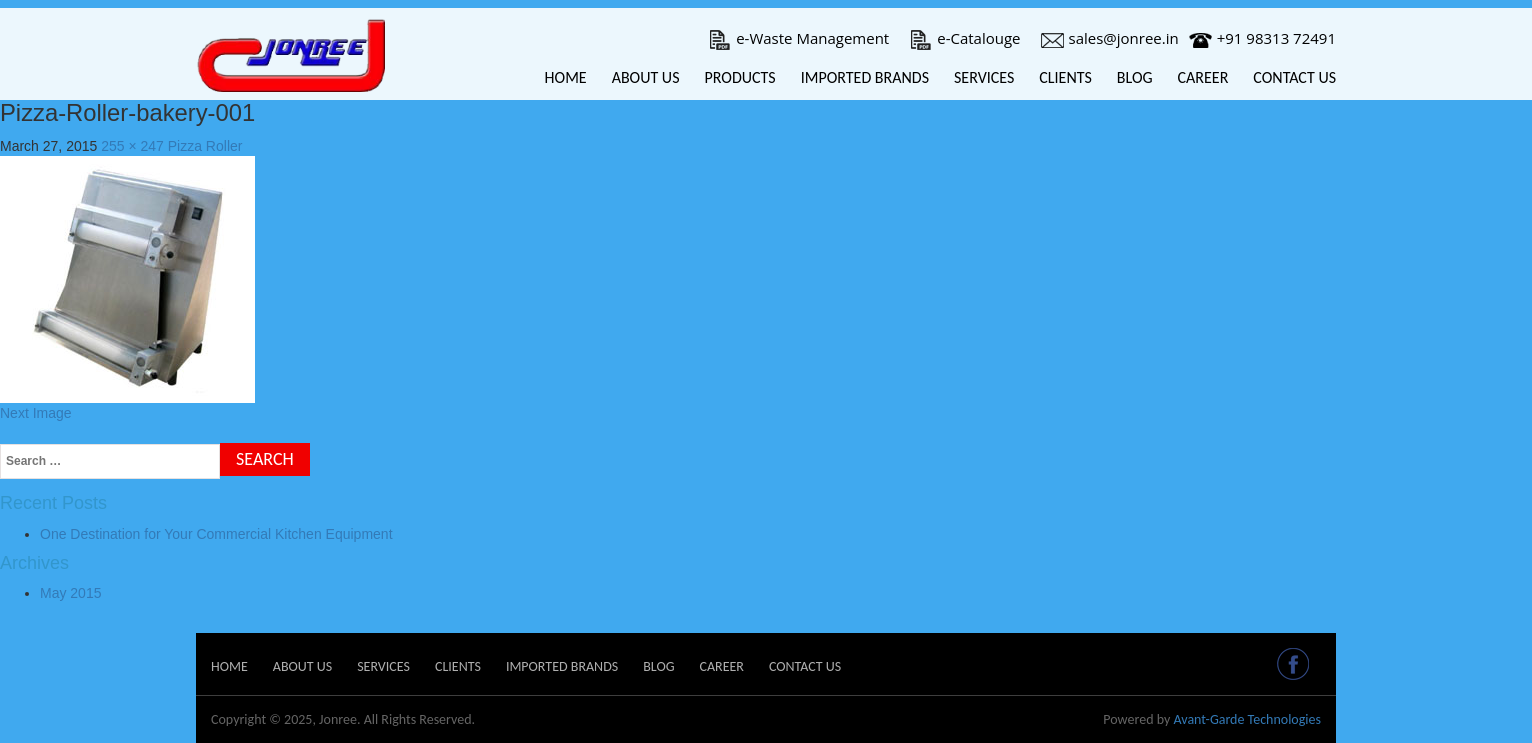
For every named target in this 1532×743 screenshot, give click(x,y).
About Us (646, 77)
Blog (1135, 77)
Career (1203, 77)
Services (984, 77)
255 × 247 (132, 146)
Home (566, 77)
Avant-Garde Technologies (1247, 719)
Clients (1065, 77)
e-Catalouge (964, 38)
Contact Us (1294, 77)
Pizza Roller (205, 146)
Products (739, 77)
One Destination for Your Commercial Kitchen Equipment (216, 534)
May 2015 (70, 593)
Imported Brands (865, 77)
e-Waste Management (798, 38)
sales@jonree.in (1110, 38)
